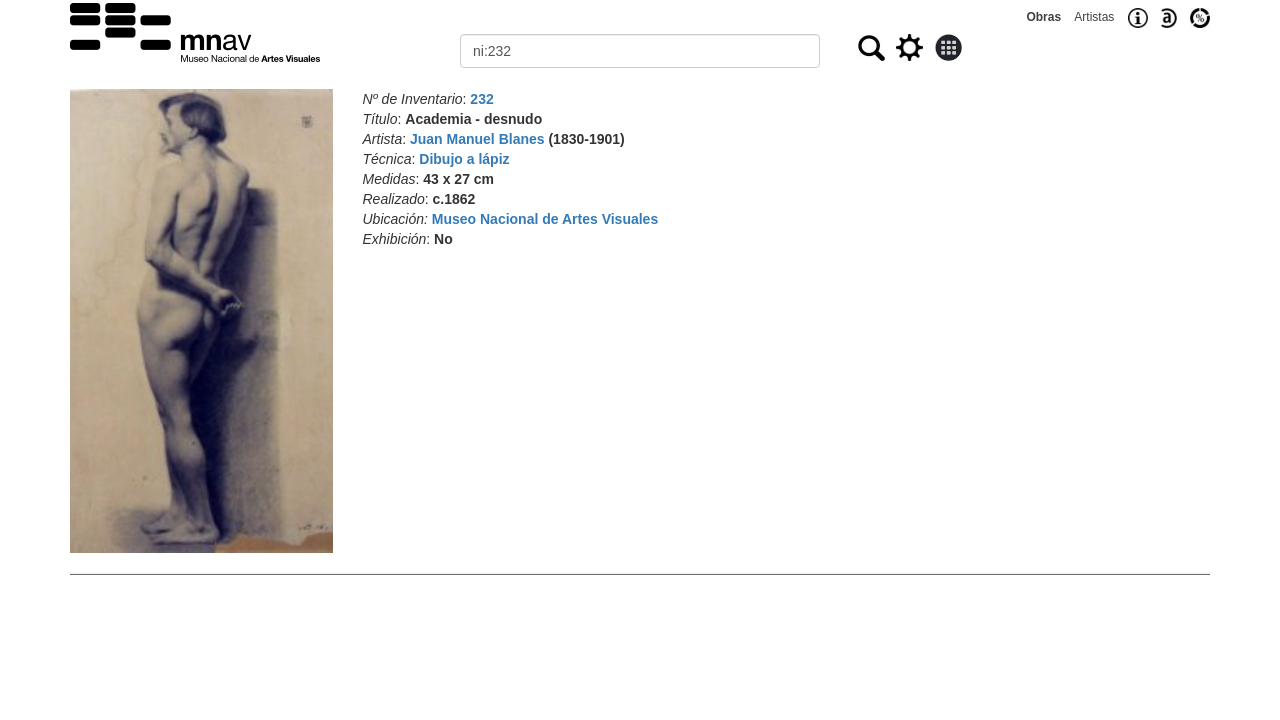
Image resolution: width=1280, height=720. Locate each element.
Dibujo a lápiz (464, 159)
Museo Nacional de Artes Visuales (545, 219)
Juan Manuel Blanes (477, 139)
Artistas (1094, 17)
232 (481, 99)
